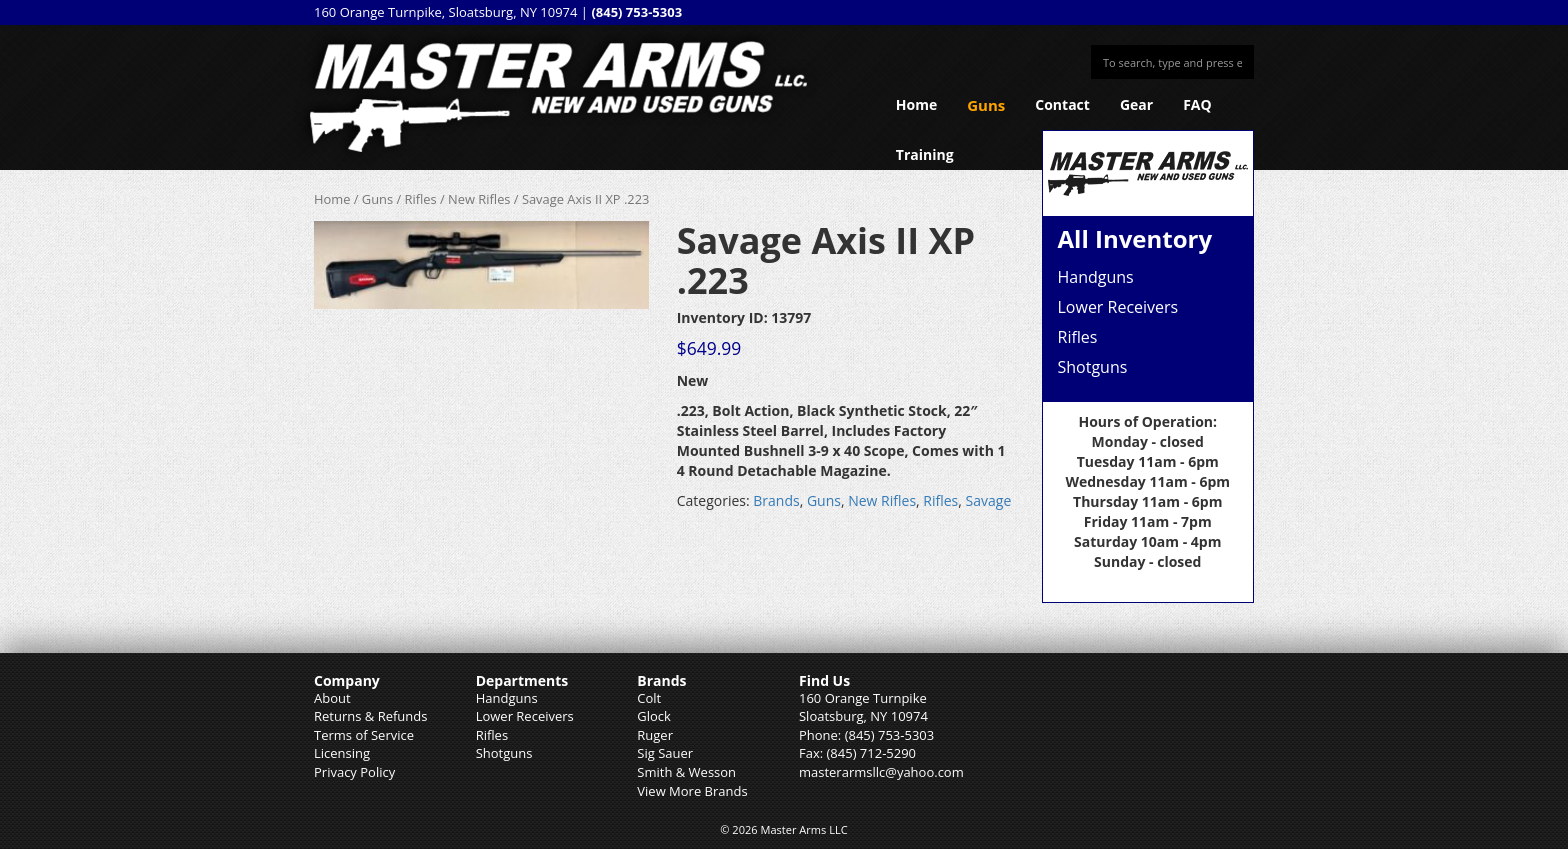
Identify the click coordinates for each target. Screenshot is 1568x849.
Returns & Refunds (370, 716)
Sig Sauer (665, 753)
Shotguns (1093, 367)
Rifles (421, 199)
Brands (776, 500)
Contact (1062, 104)
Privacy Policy (354, 772)
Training (925, 154)
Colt (649, 698)
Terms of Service (364, 735)
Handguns (1096, 277)
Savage (989, 500)
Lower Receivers (1118, 307)
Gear (1136, 104)
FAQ (1197, 104)
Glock (654, 716)
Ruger (655, 735)
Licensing (342, 753)
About (332, 698)
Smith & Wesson (686, 772)
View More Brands (692, 791)
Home (916, 104)
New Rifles (479, 199)
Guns (986, 105)
